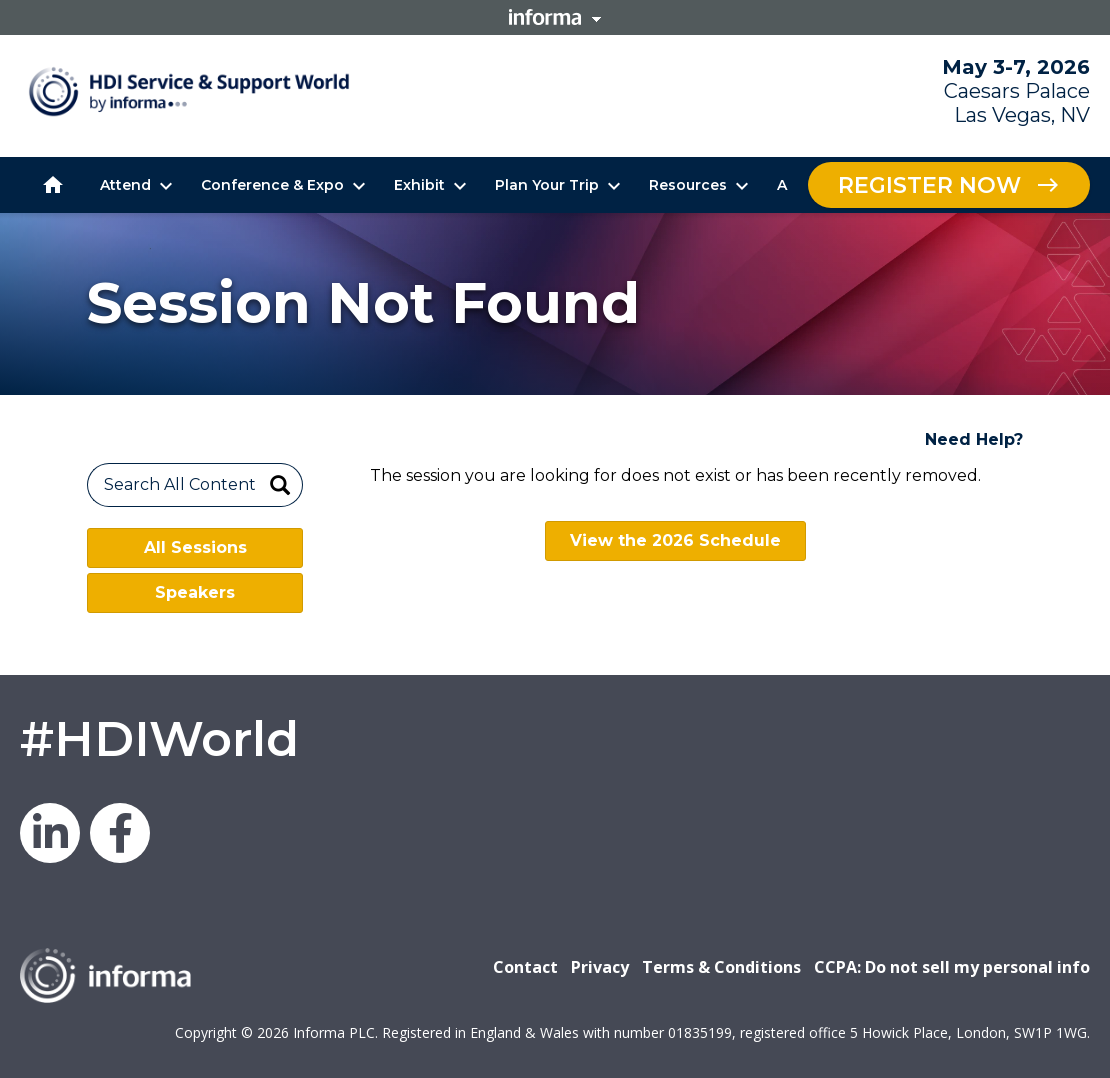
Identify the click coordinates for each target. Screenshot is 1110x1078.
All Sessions (195, 547)
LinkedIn (50, 833)
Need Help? (974, 439)
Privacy (600, 967)
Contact (525, 967)
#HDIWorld (159, 739)
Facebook (120, 833)
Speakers (195, 592)
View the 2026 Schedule (675, 540)
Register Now (929, 185)
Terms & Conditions (721, 967)
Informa (555, 17)
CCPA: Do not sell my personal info (952, 967)
